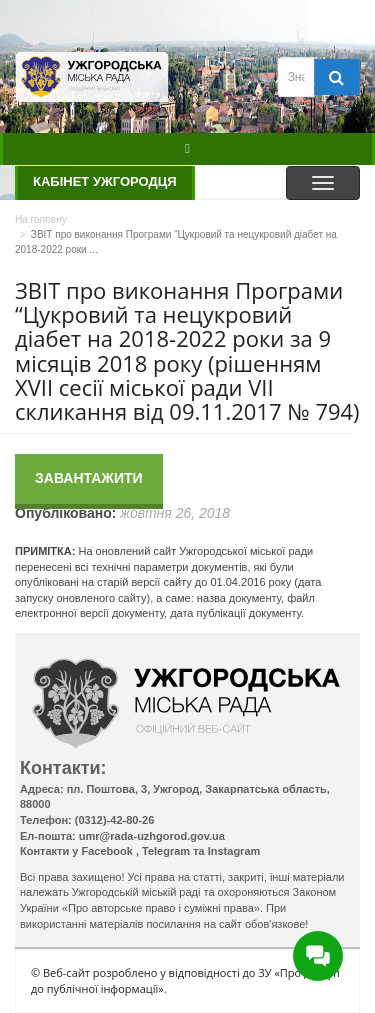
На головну (41, 219)
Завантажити (89, 478)
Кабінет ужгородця (105, 181)
